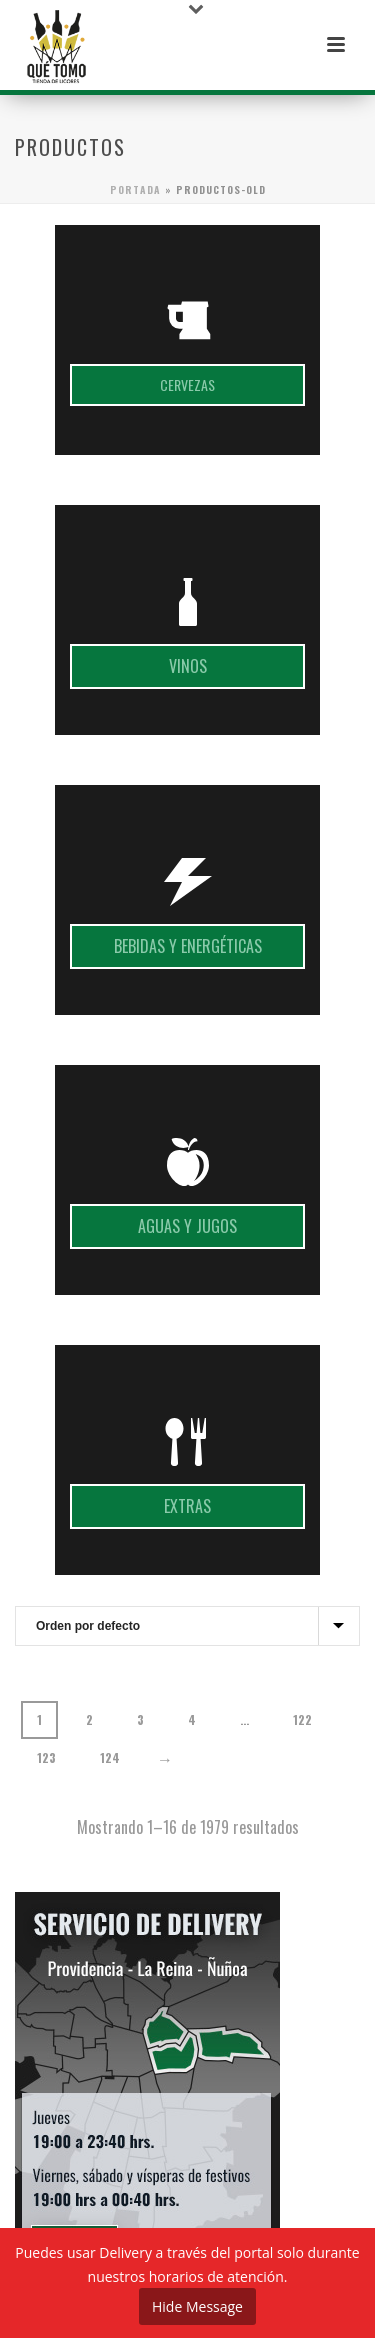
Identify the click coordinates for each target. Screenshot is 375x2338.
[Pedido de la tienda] (187, 1626)
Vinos (188, 666)
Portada (135, 189)
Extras (187, 1506)
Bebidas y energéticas (188, 946)
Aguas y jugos (187, 1226)
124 (110, 1757)
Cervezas (187, 384)
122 (302, 1719)
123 (46, 1757)
